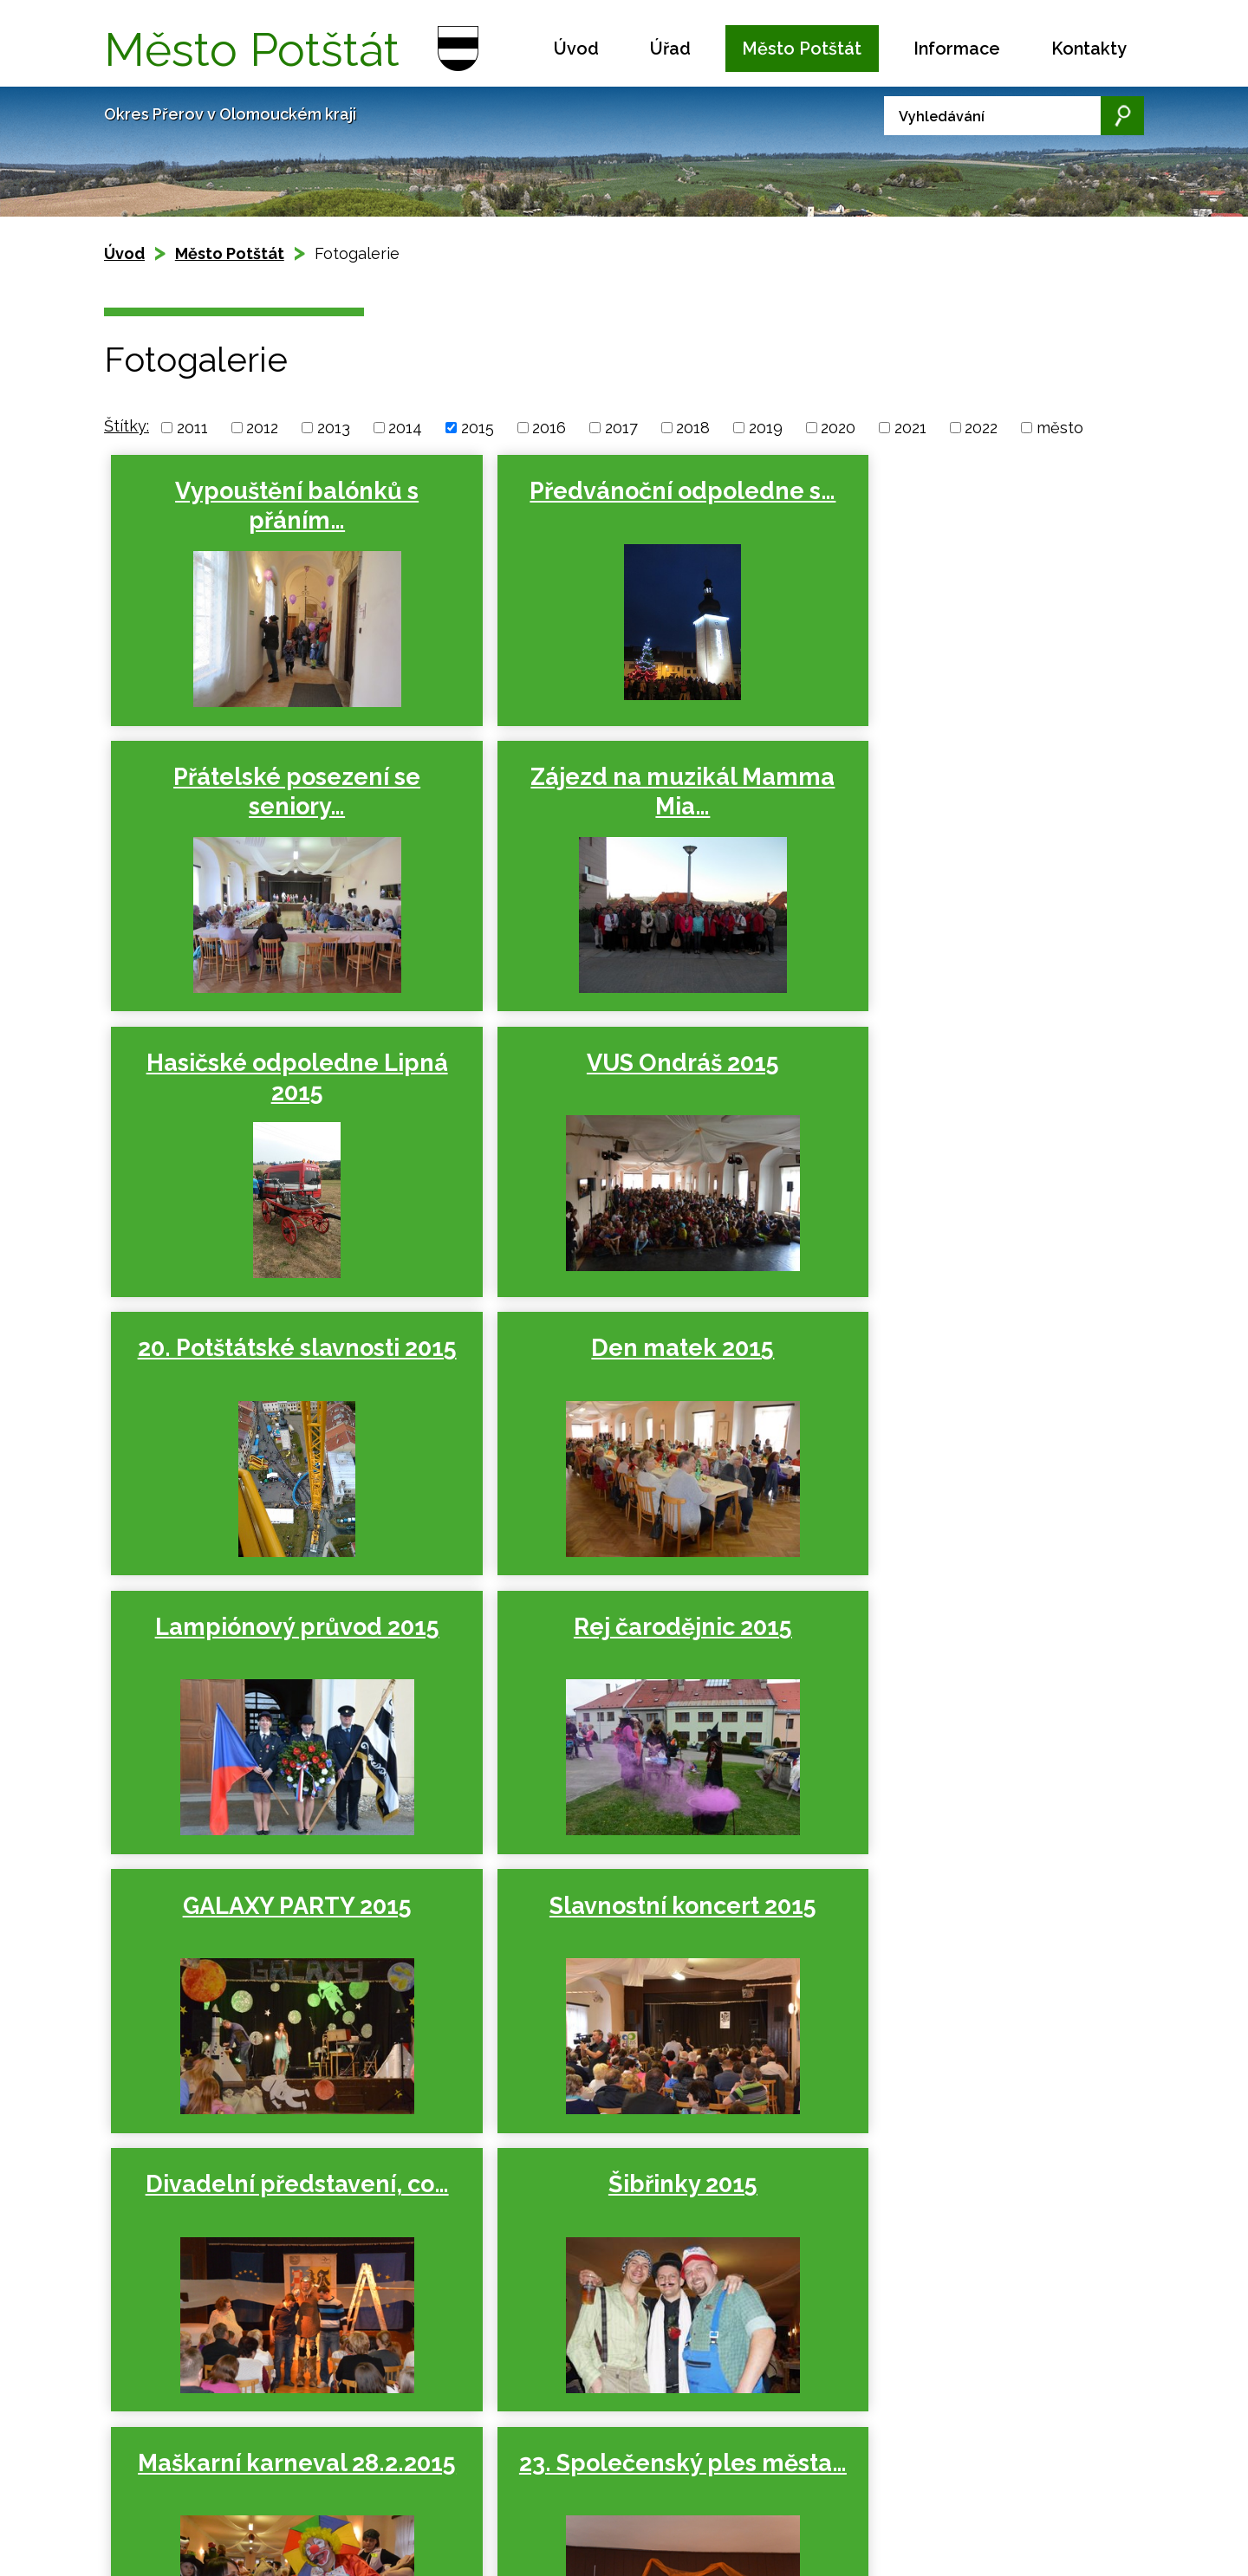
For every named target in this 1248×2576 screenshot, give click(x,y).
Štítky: (126, 426)
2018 (693, 428)
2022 (981, 428)
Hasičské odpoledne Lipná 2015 (611, 792)
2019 (766, 428)
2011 (192, 428)
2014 (405, 428)
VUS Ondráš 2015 (949, 777)
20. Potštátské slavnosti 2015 (273, 1078)
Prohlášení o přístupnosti (224, 2492)
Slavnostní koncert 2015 (949, 1349)
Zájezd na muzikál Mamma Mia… (273, 792)
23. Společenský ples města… (273, 1930)
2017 (621, 428)
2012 (262, 428)
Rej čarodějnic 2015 (273, 1349)
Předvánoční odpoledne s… (611, 505)
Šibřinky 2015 (611, 1629)
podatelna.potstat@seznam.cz (644, 2521)
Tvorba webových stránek (261, 2511)
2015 (477, 428)
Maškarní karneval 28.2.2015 (949, 1644)
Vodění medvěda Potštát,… (611, 1930)
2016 (549, 428)
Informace (956, 48)
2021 (910, 428)
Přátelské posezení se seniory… (949, 505)
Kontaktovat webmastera (269, 2474)
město (1060, 428)
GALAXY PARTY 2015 (611, 1349)
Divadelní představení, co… (273, 1644)
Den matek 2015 (611, 1063)
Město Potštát (801, 48)
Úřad (670, 48)
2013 (333, 428)
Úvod (576, 48)
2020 (838, 428)
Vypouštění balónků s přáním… (273, 505)
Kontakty (1089, 48)
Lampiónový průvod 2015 (949, 1063)
